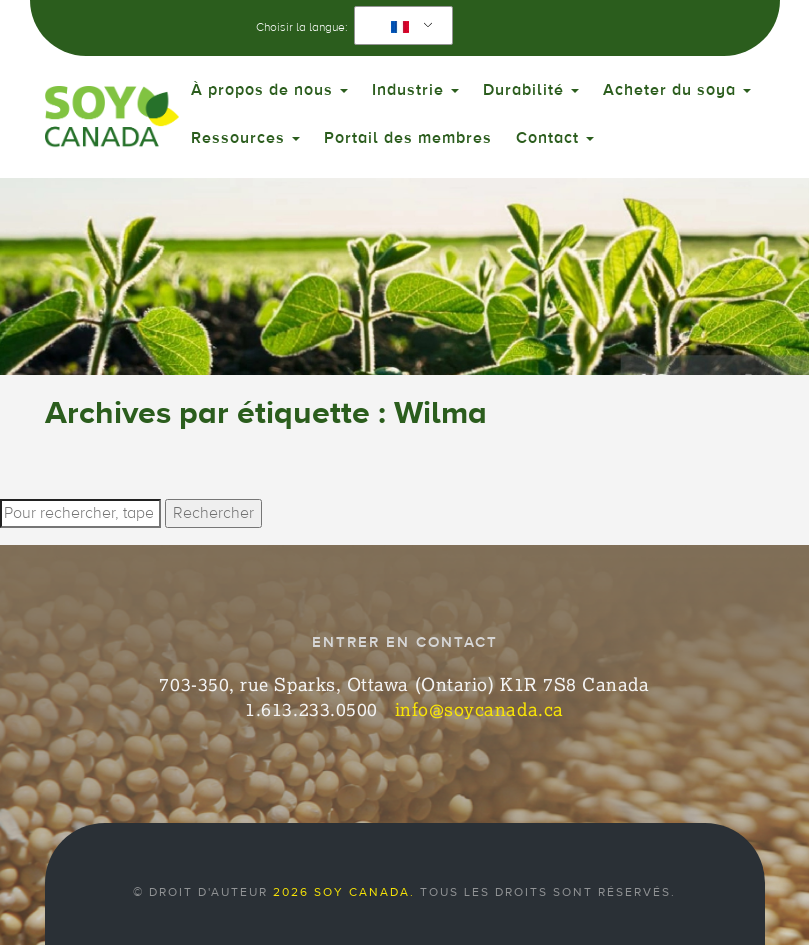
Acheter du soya (677, 90)
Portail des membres (408, 138)
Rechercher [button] (213, 513)
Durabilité (531, 90)
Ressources (245, 138)
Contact (555, 138)
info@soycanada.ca (479, 709)
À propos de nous (269, 90)
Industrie (415, 90)
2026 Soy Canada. (344, 892)
